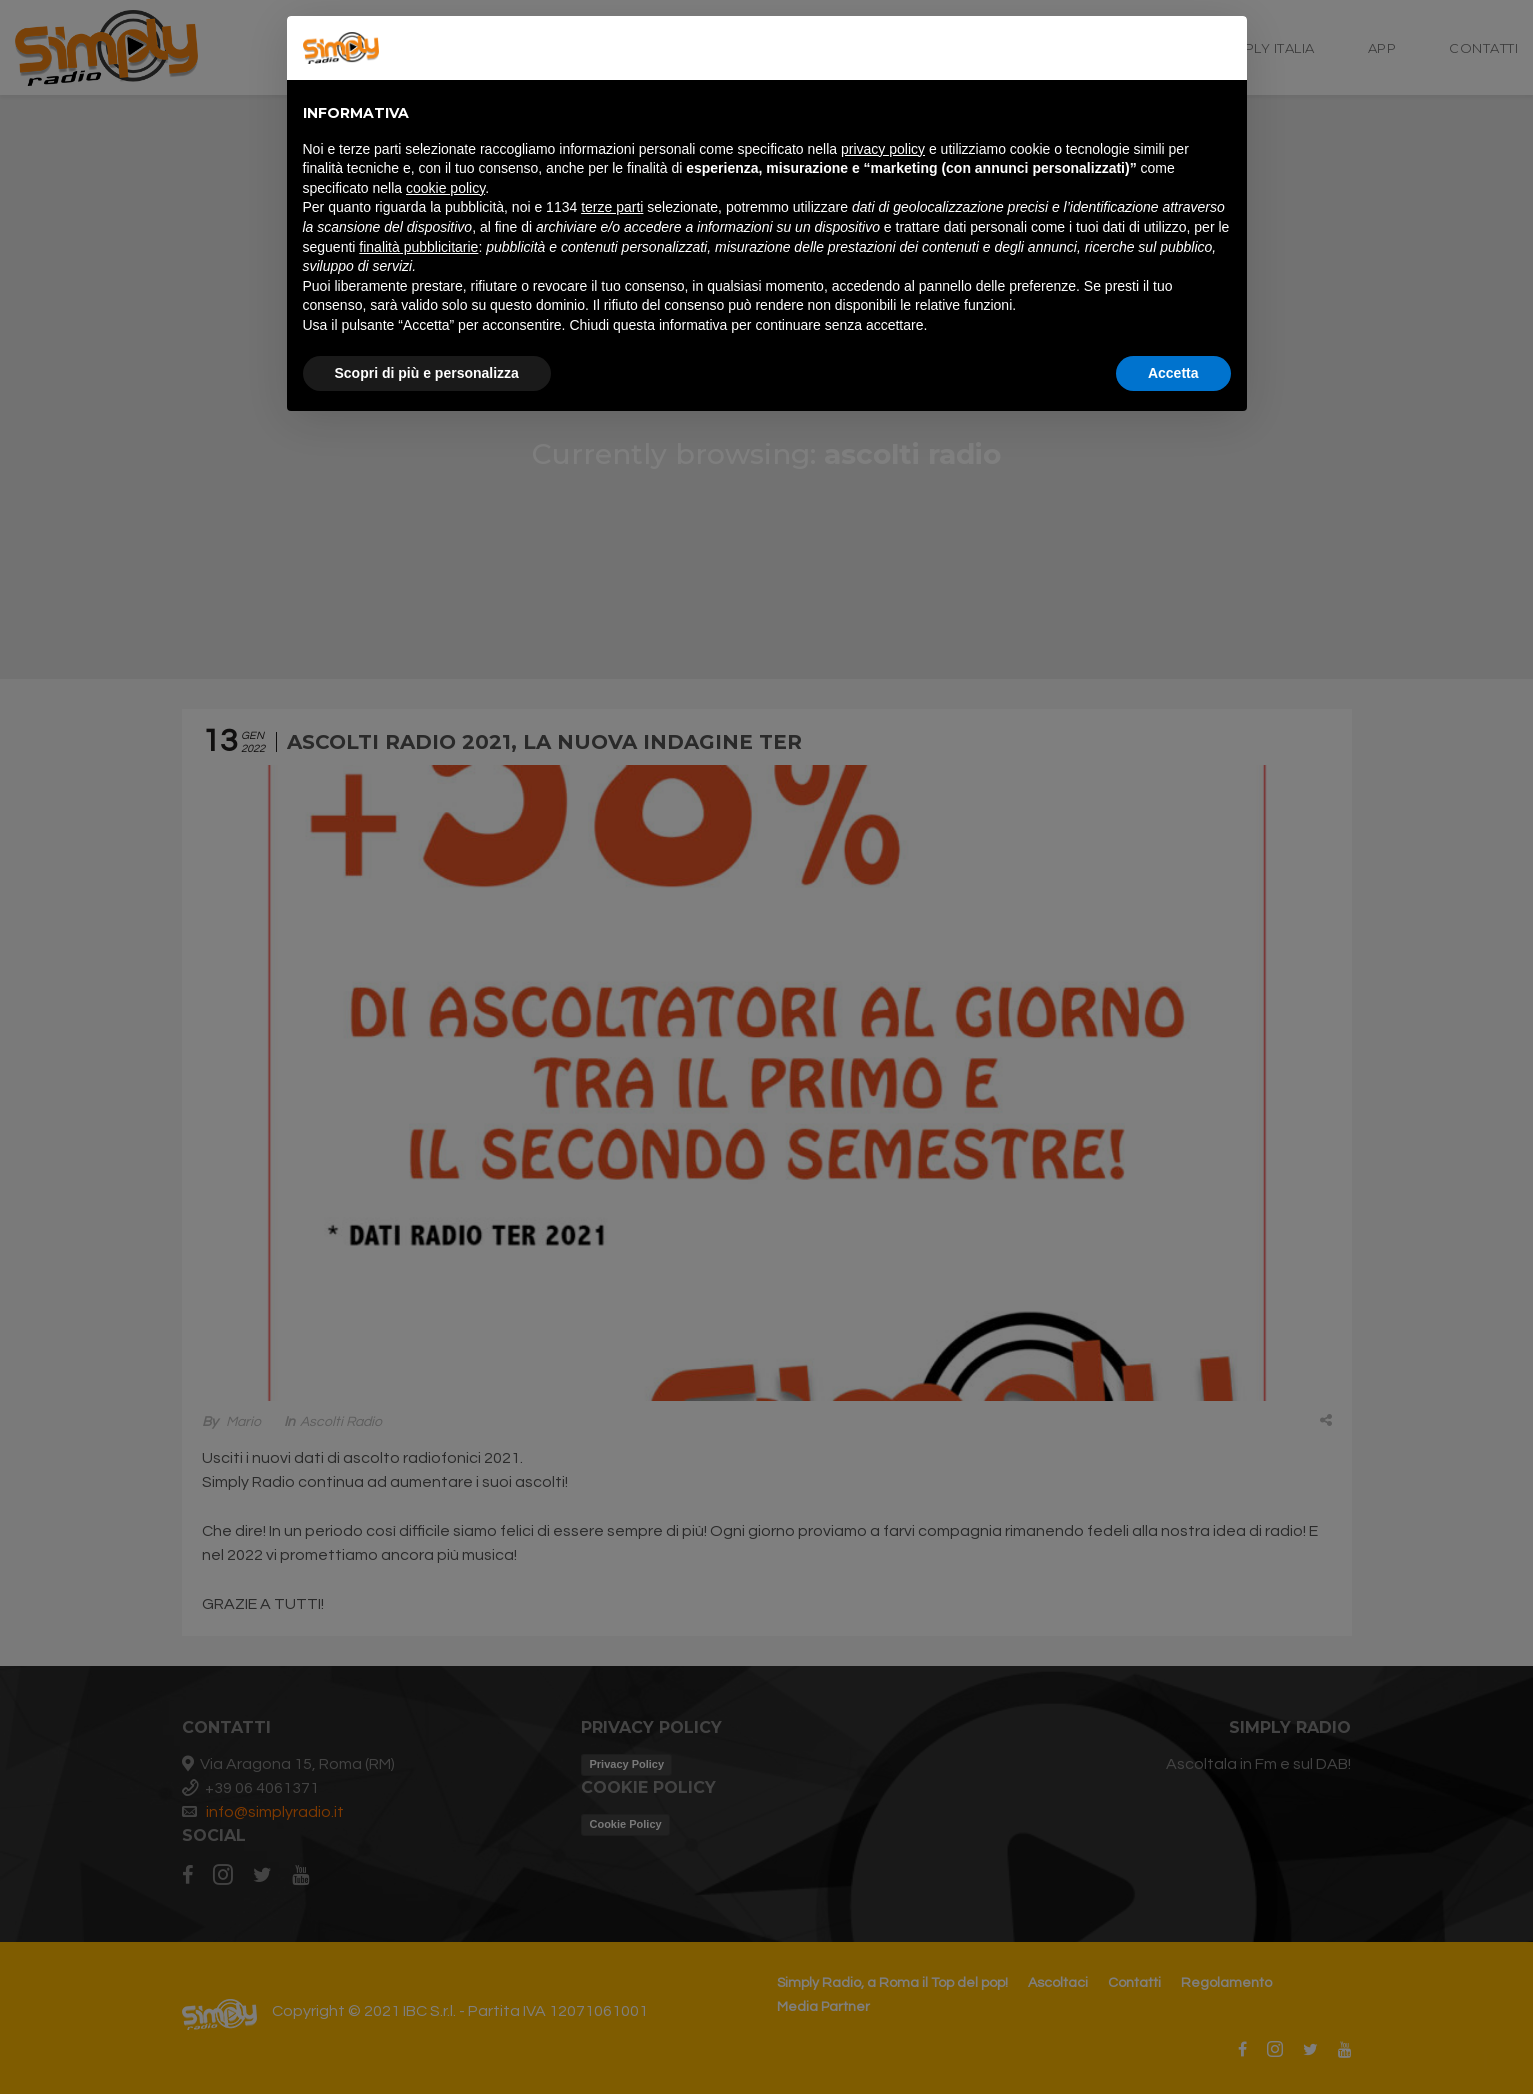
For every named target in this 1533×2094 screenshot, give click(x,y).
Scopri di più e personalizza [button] (427, 373)
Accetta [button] (1173, 373)
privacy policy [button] (883, 149)
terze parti (612, 207)
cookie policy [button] (445, 188)
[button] (1221, 48)
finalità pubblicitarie (418, 247)
